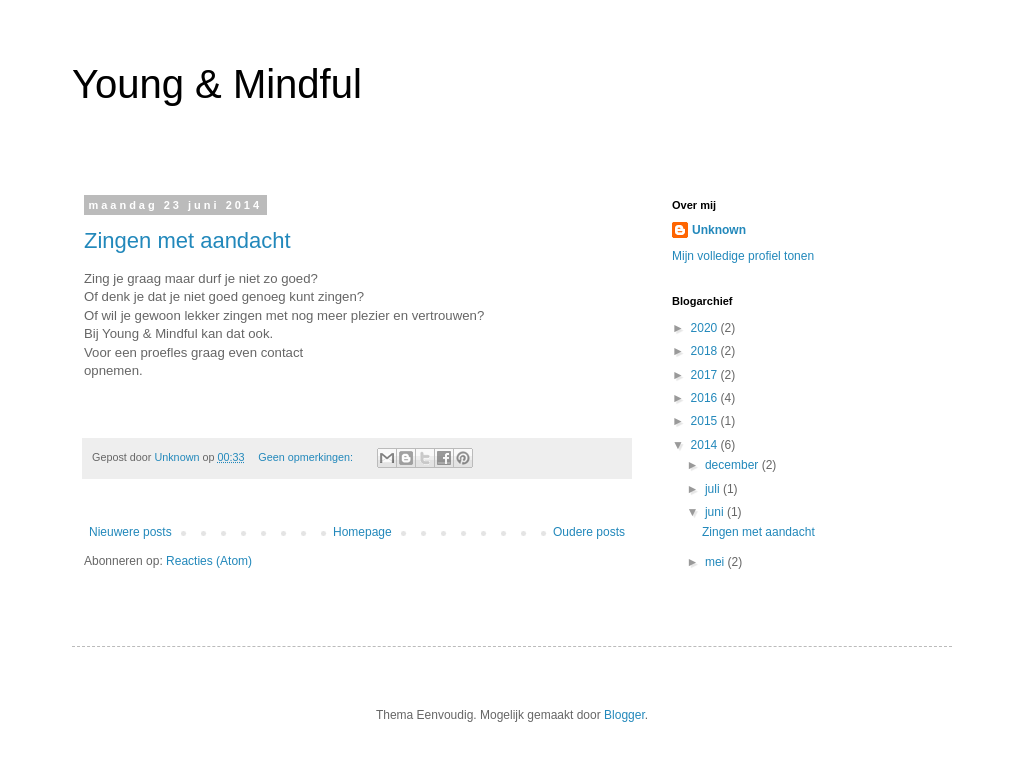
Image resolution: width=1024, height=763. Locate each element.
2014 (706, 445)
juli (714, 489)
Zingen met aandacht (187, 240)
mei (716, 562)
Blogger (624, 715)
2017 (706, 375)
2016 (706, 398)
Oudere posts (589, 532)
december (733, 465)
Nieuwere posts (130, 532)
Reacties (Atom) (209, 561)
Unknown (719, 230)
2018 (706, 351)
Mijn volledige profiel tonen (743, 256)
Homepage (362, 532)
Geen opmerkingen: (307, 457)
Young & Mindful (217, 84)
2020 (706, 328)
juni (716, 512)
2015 (706, 421)
